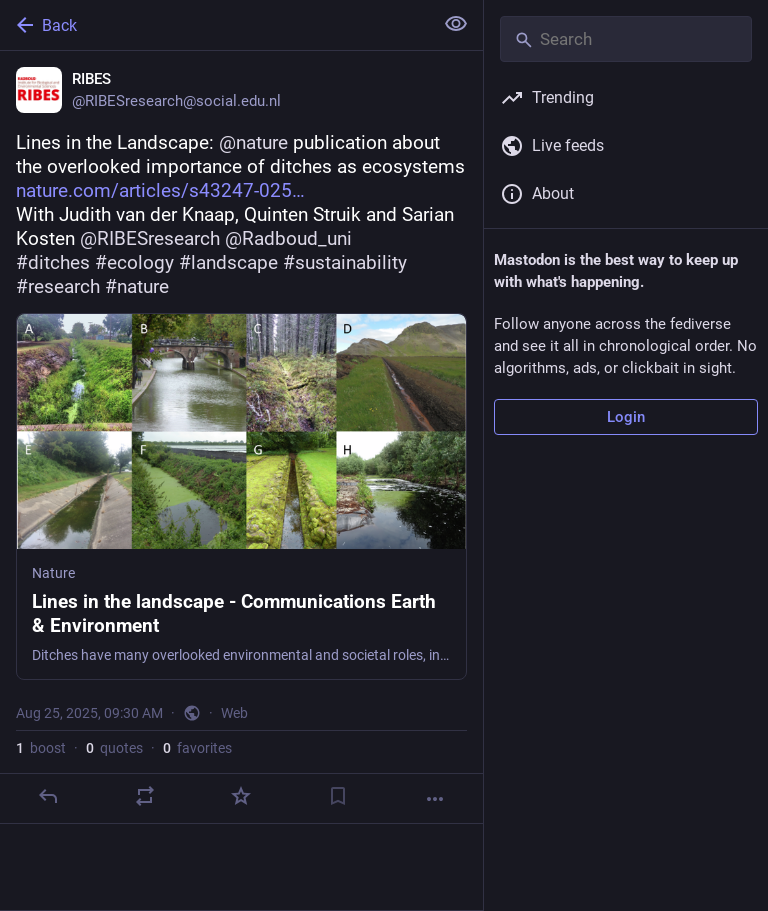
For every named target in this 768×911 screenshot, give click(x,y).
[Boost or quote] (145, 796)
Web (234, 713)
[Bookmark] (338, 796)
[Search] (626, 39)
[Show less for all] (456, 24)
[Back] (214, 25)
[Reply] (48, 796)
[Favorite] (241, 796)
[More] (435, 799)
